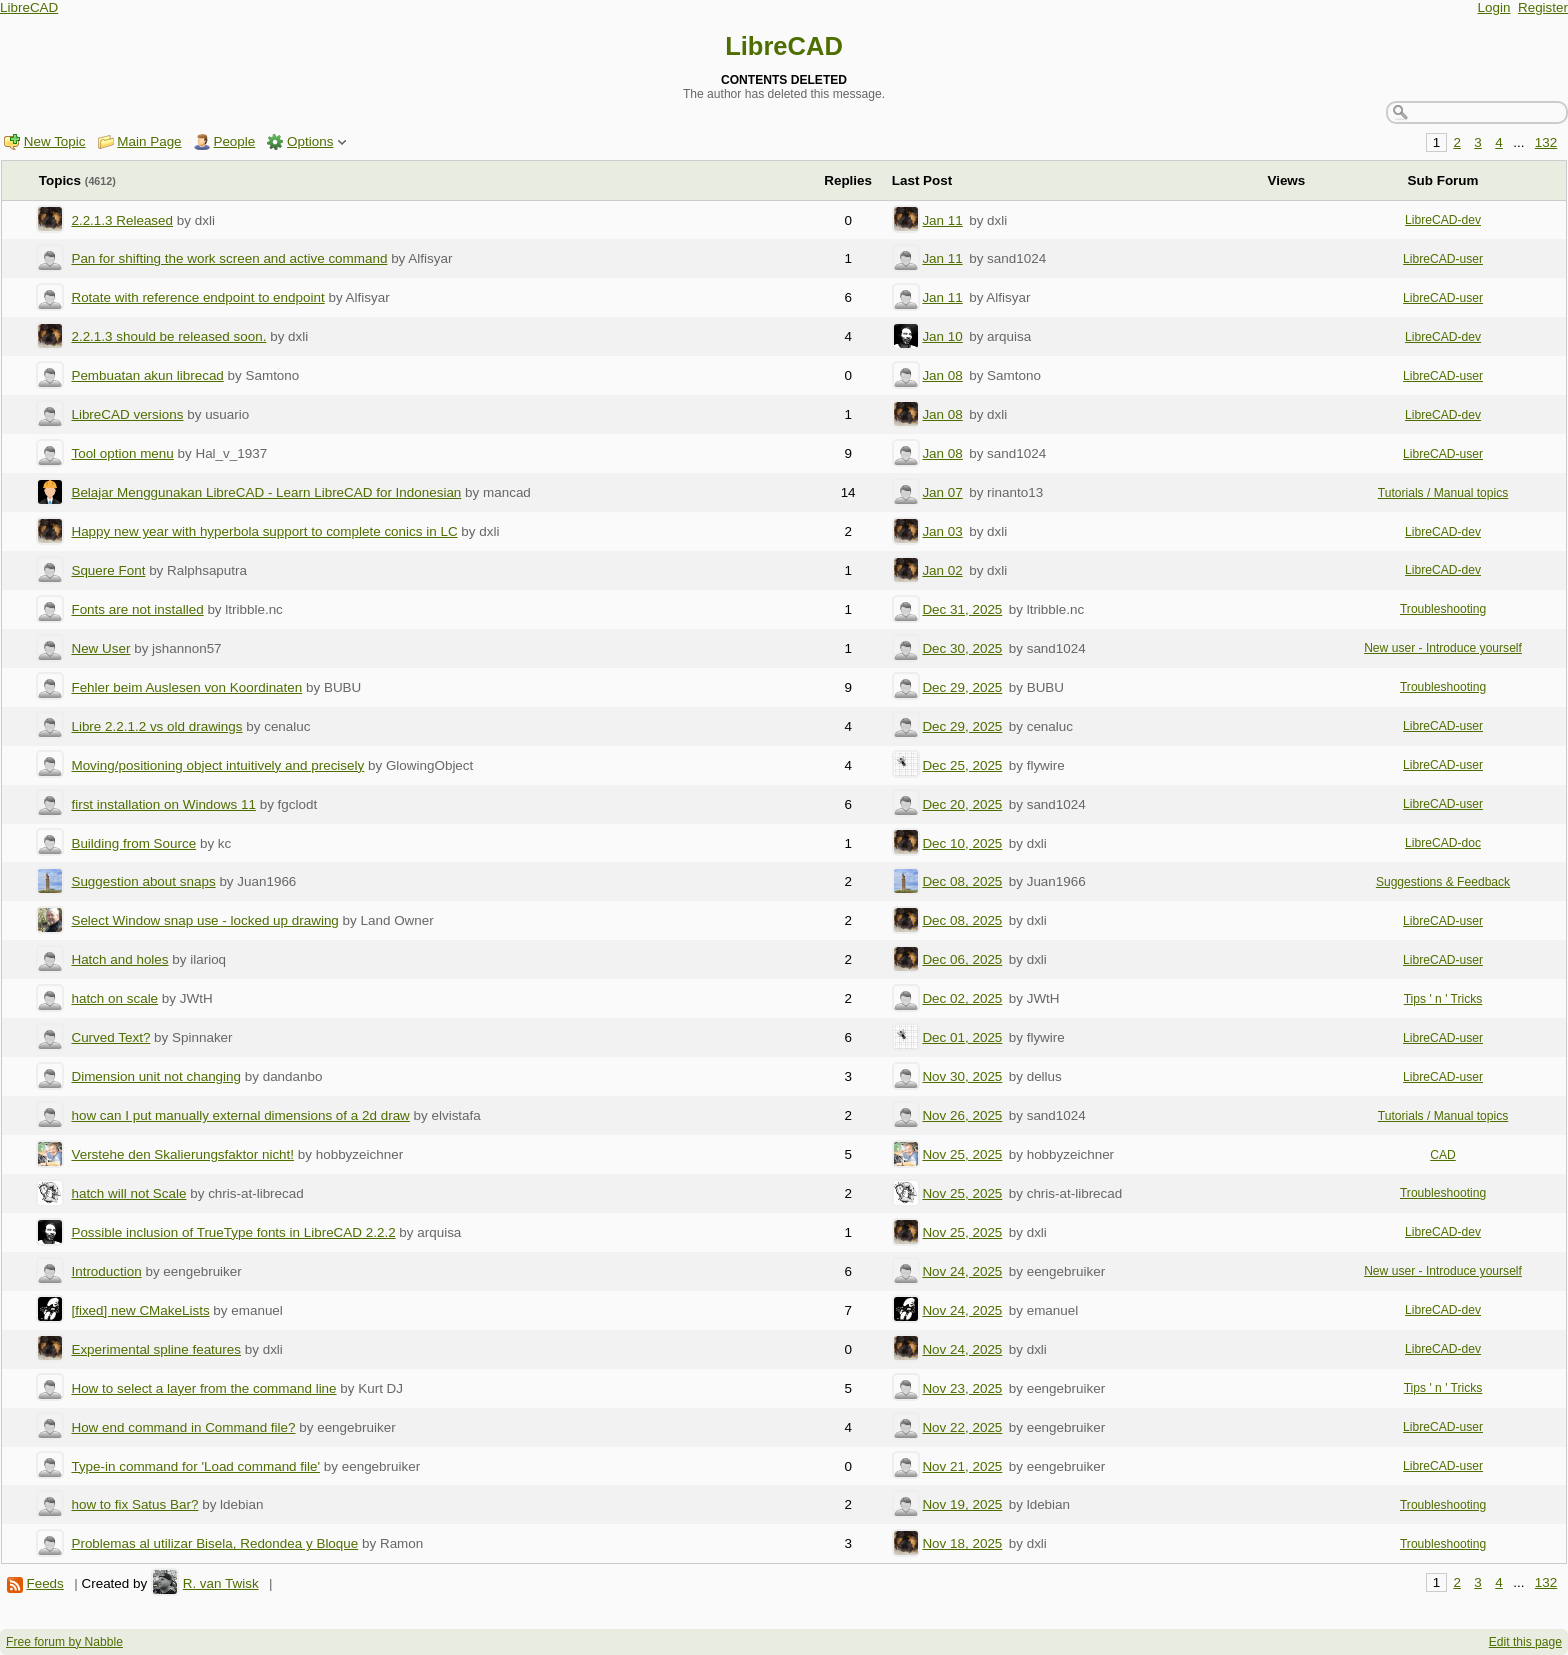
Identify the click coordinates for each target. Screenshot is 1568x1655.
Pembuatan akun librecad (147, 375)
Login (1494, 7)
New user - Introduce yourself (1443, 648)
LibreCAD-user (1443, 259)
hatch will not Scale (128, 1193)
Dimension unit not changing (156, 1076)
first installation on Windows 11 (163, 804)
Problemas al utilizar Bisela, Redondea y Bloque (214, 1543)
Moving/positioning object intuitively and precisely (217, 765)
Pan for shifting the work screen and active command (229, 258)
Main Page (149, 141)
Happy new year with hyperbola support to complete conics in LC (264, 531)
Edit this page (1525, 1642)
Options (310, 141)
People (234, 141)
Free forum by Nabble (64, 1642)
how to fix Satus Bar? (134, 1504)
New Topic (55, 141)
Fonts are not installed (137, 609)
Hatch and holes (119, 959)
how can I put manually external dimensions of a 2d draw (240, 1115)
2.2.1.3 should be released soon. (168, 336)
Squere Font (108, 570)
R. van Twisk (221, 1583)
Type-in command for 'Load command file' (195, 1466)
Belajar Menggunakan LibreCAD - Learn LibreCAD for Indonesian (266, 492)
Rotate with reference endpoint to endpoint (197, 297)
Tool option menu (122, 453)
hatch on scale (114, 998)
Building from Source (133, 843)
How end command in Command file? (183, 1427)
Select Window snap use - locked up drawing (204, 920)
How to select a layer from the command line (203, 1388)
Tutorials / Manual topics (1443, 493)
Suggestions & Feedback (1443, 882)
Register (1543, 7)
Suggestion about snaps (143, 881)
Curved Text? (110, 1037)
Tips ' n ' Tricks (1443, 999)
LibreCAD (29, 7)
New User (100, 648)
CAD (1443, 1155)
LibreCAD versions (127, 414)
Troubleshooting (1443, 609)
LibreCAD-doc (1443, 843)
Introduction (106, 1271)
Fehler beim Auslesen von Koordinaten (186, 687)
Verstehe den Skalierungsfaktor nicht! (182, 1154)
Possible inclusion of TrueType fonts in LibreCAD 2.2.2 (233, 1232)
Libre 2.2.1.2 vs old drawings (156, 726)
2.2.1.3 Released (122, 220)
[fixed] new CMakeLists (140, 1310)
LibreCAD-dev (1443, 220)
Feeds (44, 1583)
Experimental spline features (156, 1349)
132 (1546, 142)
